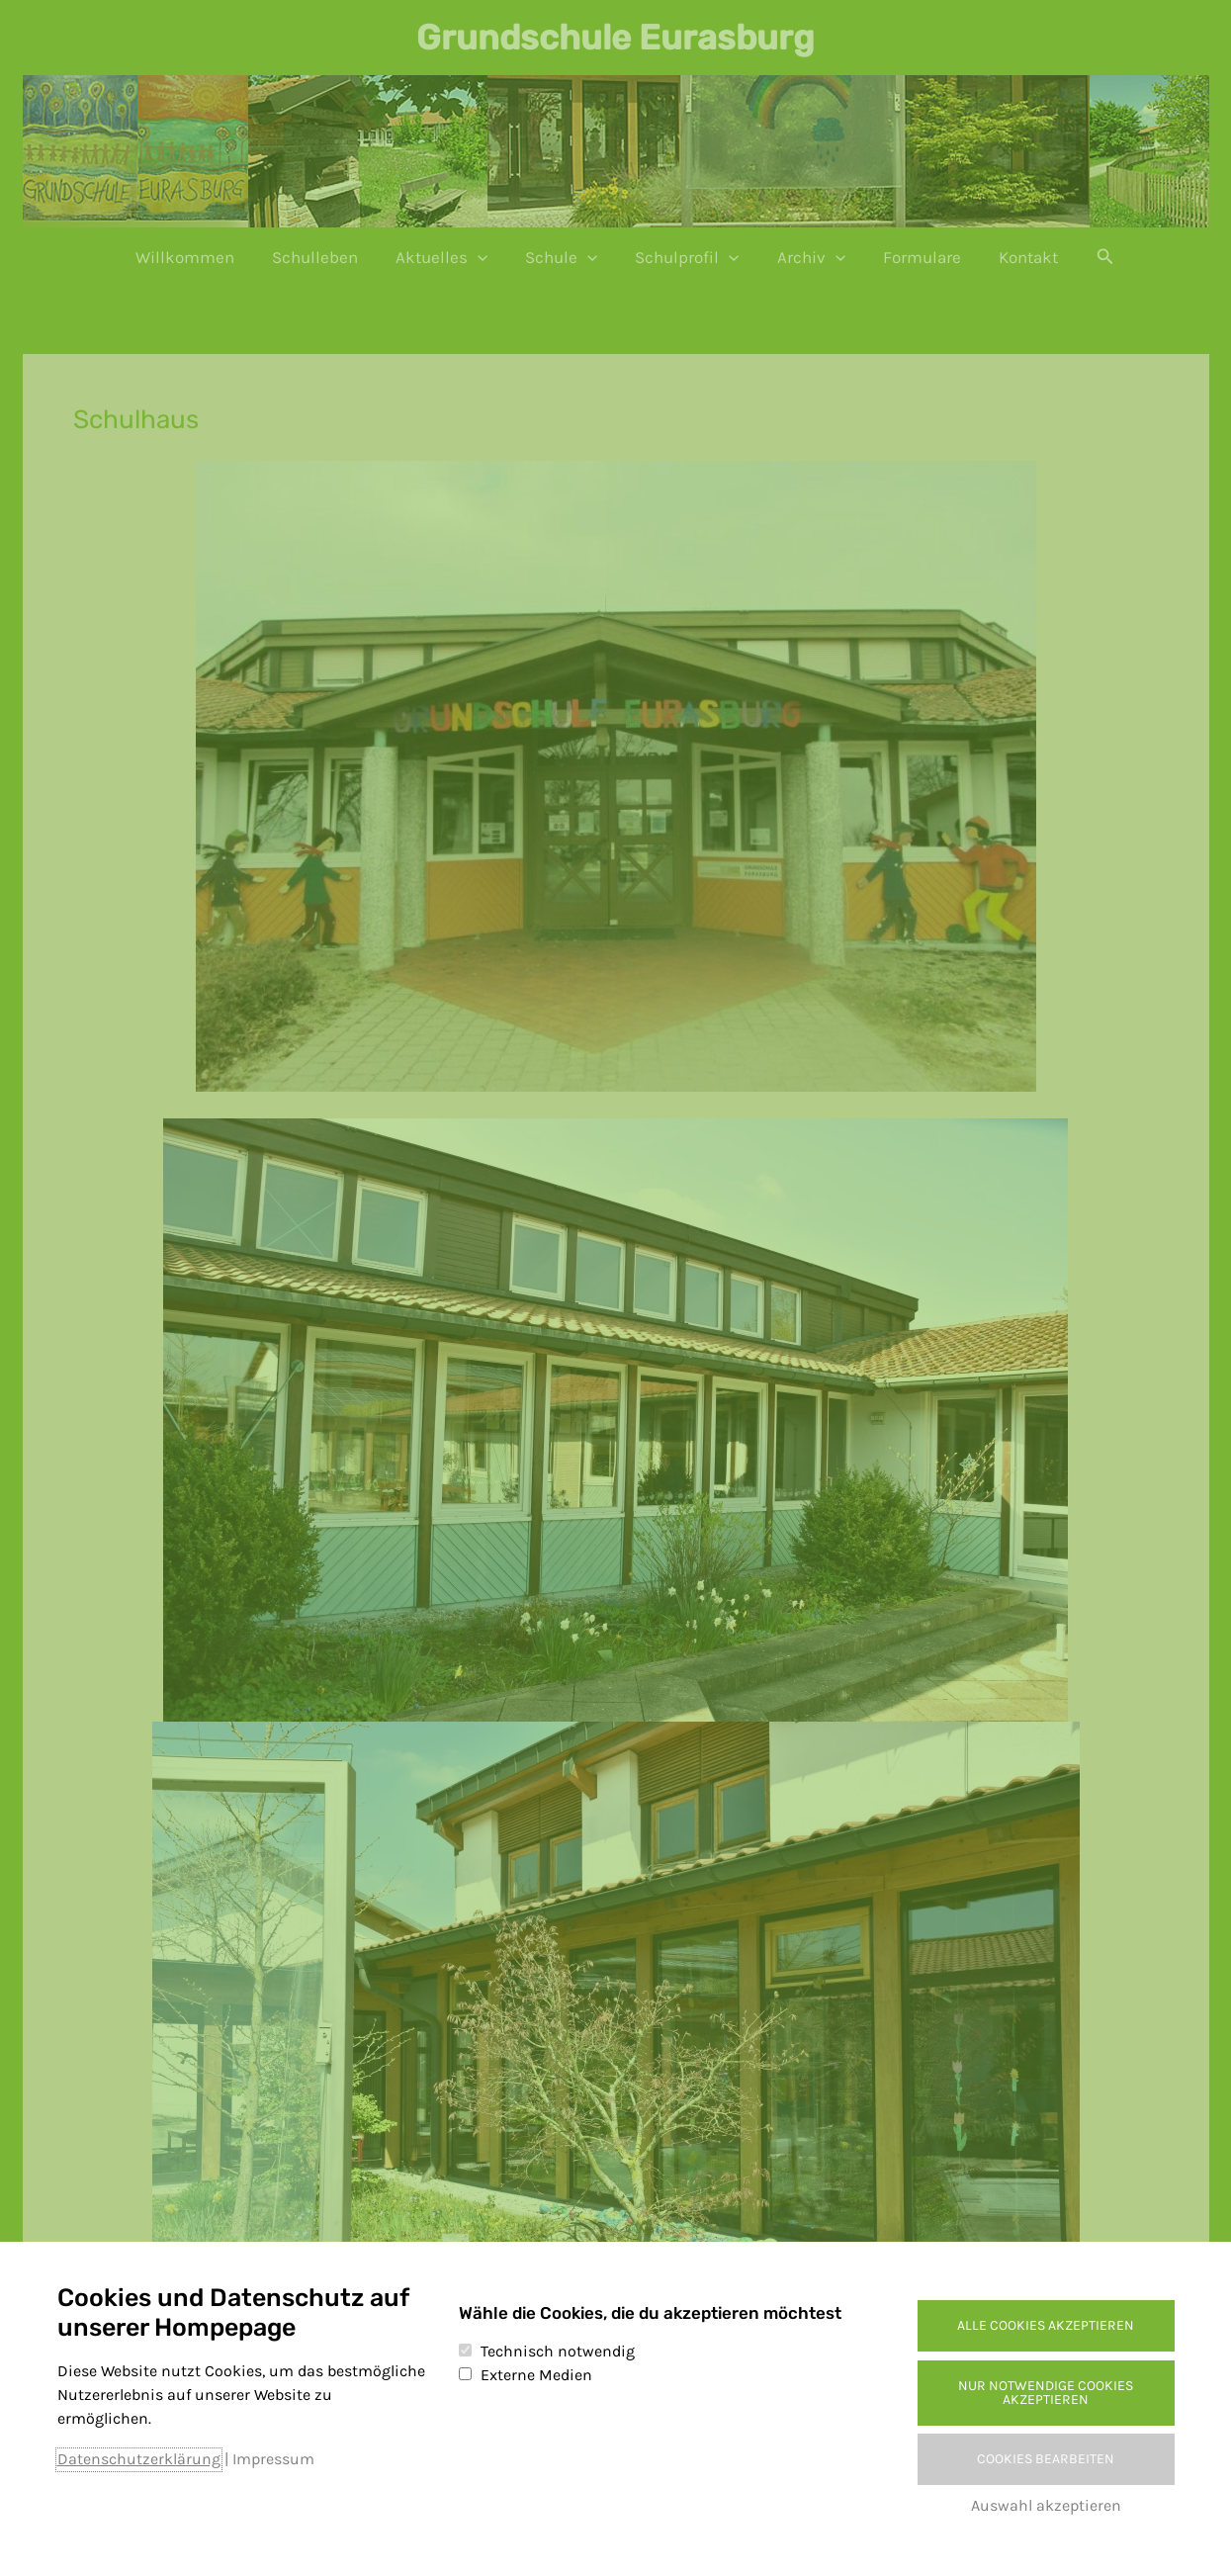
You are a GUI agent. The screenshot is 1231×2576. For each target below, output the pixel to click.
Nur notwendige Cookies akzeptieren (1045, 2392)
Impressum (273, 2458)
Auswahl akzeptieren (1046, 2505)
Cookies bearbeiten (1045, 2458)
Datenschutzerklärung (138, 2458)
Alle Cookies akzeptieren (1045, 2325)
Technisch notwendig (558, 2351)
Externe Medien (536, 2374)
